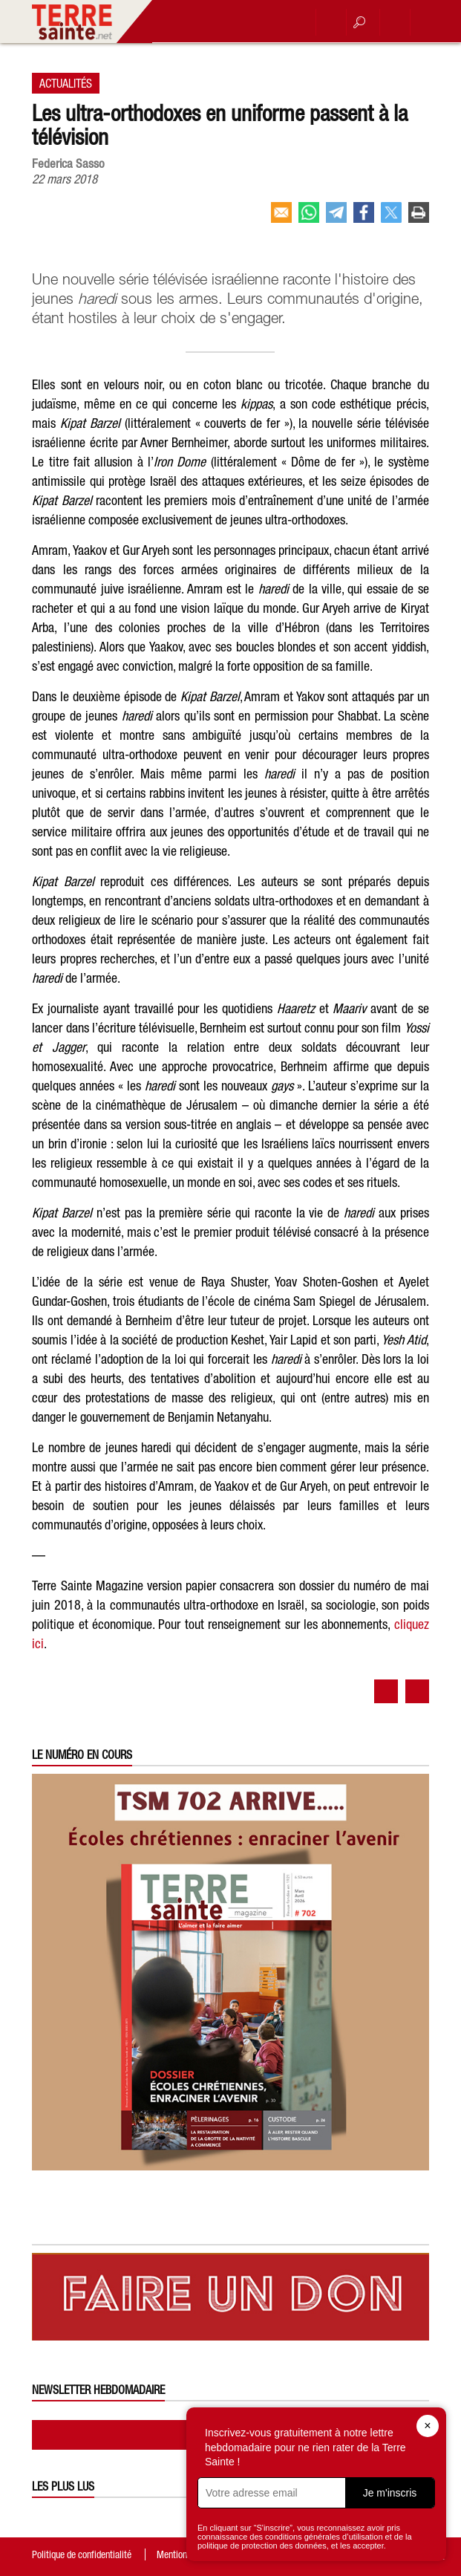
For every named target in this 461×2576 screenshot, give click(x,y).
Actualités (65, 83)
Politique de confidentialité (81, 2554)
